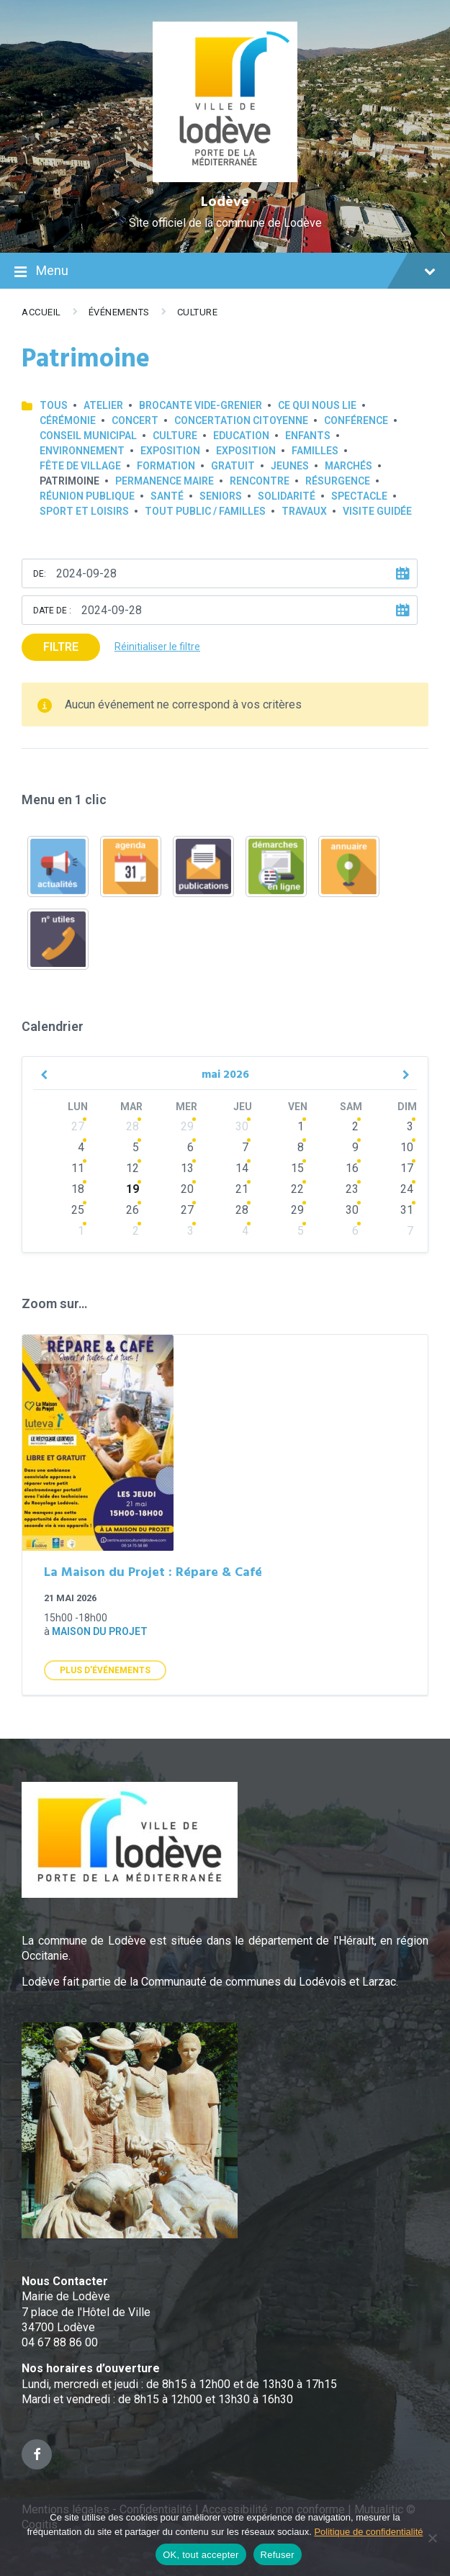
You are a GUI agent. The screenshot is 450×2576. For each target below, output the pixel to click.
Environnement (82, 450)
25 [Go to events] (77, 1210)
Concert (135, 420)
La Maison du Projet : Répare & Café (153, 1572)
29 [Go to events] (187, 1126)
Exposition (170, 450)
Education (241, 435)
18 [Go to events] (77, 1189)
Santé (167, 496)
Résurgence (337, 481)
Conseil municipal (88, 435)
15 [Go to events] (297, 1168)
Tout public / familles (205, 511)
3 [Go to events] (410, 1126)
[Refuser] (432, 2538)
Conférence (356, 420)
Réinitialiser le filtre (157, 646)
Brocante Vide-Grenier (200, 405)
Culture (197, 312)
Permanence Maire (164, 481)
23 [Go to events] (352, 1189)
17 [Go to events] (406, 1168)
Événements (119, 312)
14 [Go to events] (241, 1168)
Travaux (304, 511)
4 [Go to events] (81, 1147)
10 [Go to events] (406, 1147)
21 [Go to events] (241, 1189)
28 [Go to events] (132, 1126)
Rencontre (259, 481)
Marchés (348, 466)
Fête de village (80, 466)
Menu (225, 272)
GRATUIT (233, 466)
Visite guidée (377, 511)
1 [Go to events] (300, 1126)
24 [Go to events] (406, 1189)
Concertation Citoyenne (241, 420)
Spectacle (359, 496)
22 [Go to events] (297, 1189)
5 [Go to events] (135, 1147)
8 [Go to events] (300, 1147)
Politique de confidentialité (368, 2531)
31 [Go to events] (406, 1210)
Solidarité (286, 496)
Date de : (52, 610)
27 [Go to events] (77, 1126)
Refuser (277, 2554)
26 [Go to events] (132, 1210)
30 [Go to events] (241, 1126)
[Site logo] (225, 178)
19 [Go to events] (132, 1189)
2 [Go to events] (355, 1126)
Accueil (41, 312)
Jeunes (290, 466)
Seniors (220, 496)
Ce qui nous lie (317, 405)
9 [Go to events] (355, 1147)
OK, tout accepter (200, 2554)
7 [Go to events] (245, 1147)
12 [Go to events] (132, 1168)
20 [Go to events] (187, 1189)
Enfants (307, 435)
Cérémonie (68, 420)
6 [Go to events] (190, 1147)
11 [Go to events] (77, 1168)
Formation (166, 466)
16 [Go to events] (352, 1168)
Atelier (103, 405)
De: (39, 574)
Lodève (225, 202)
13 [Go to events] (187, 1168)
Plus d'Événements (105, 1670)
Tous (54, 405)
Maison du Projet (100, 1631)
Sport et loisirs (84, 511)
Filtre (60, 647)
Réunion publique (87, 496)
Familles (315, 450)
